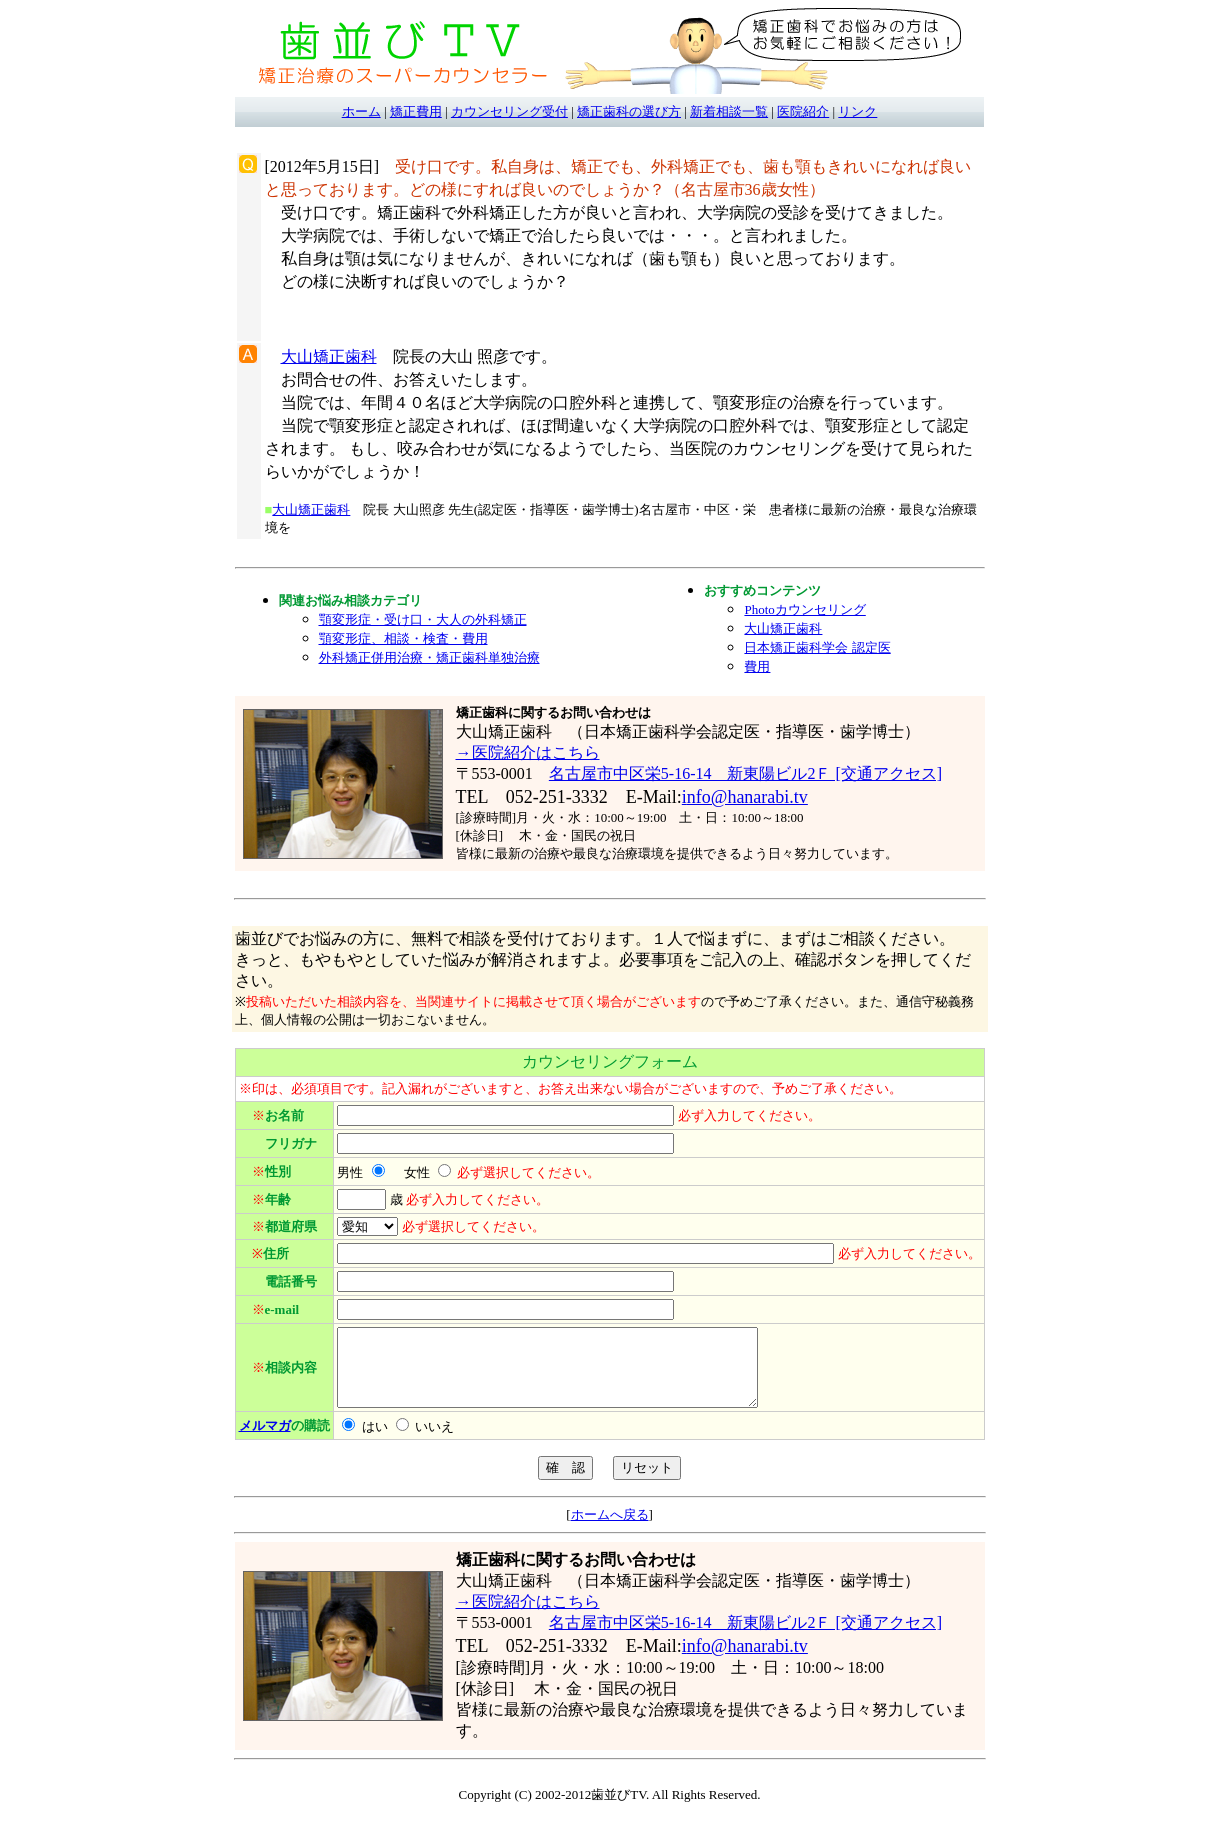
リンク (857, 111)
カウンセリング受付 (509, 111)
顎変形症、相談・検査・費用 (403, 638)
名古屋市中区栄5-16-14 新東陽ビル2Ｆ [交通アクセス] (745, 773)
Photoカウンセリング (804, 609)
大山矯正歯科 (329, 356)
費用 (757, 666)
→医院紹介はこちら (528, 752)
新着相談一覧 (729, 111)
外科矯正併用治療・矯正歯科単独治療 (429, 657)
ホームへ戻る (610, 1529)
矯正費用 (416, 111)
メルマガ (265, 1440)
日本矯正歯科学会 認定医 (817, 647)
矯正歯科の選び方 (629, 111)
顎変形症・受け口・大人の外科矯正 (423, 619)
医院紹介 (803, 111)
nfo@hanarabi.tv (747, 797)
